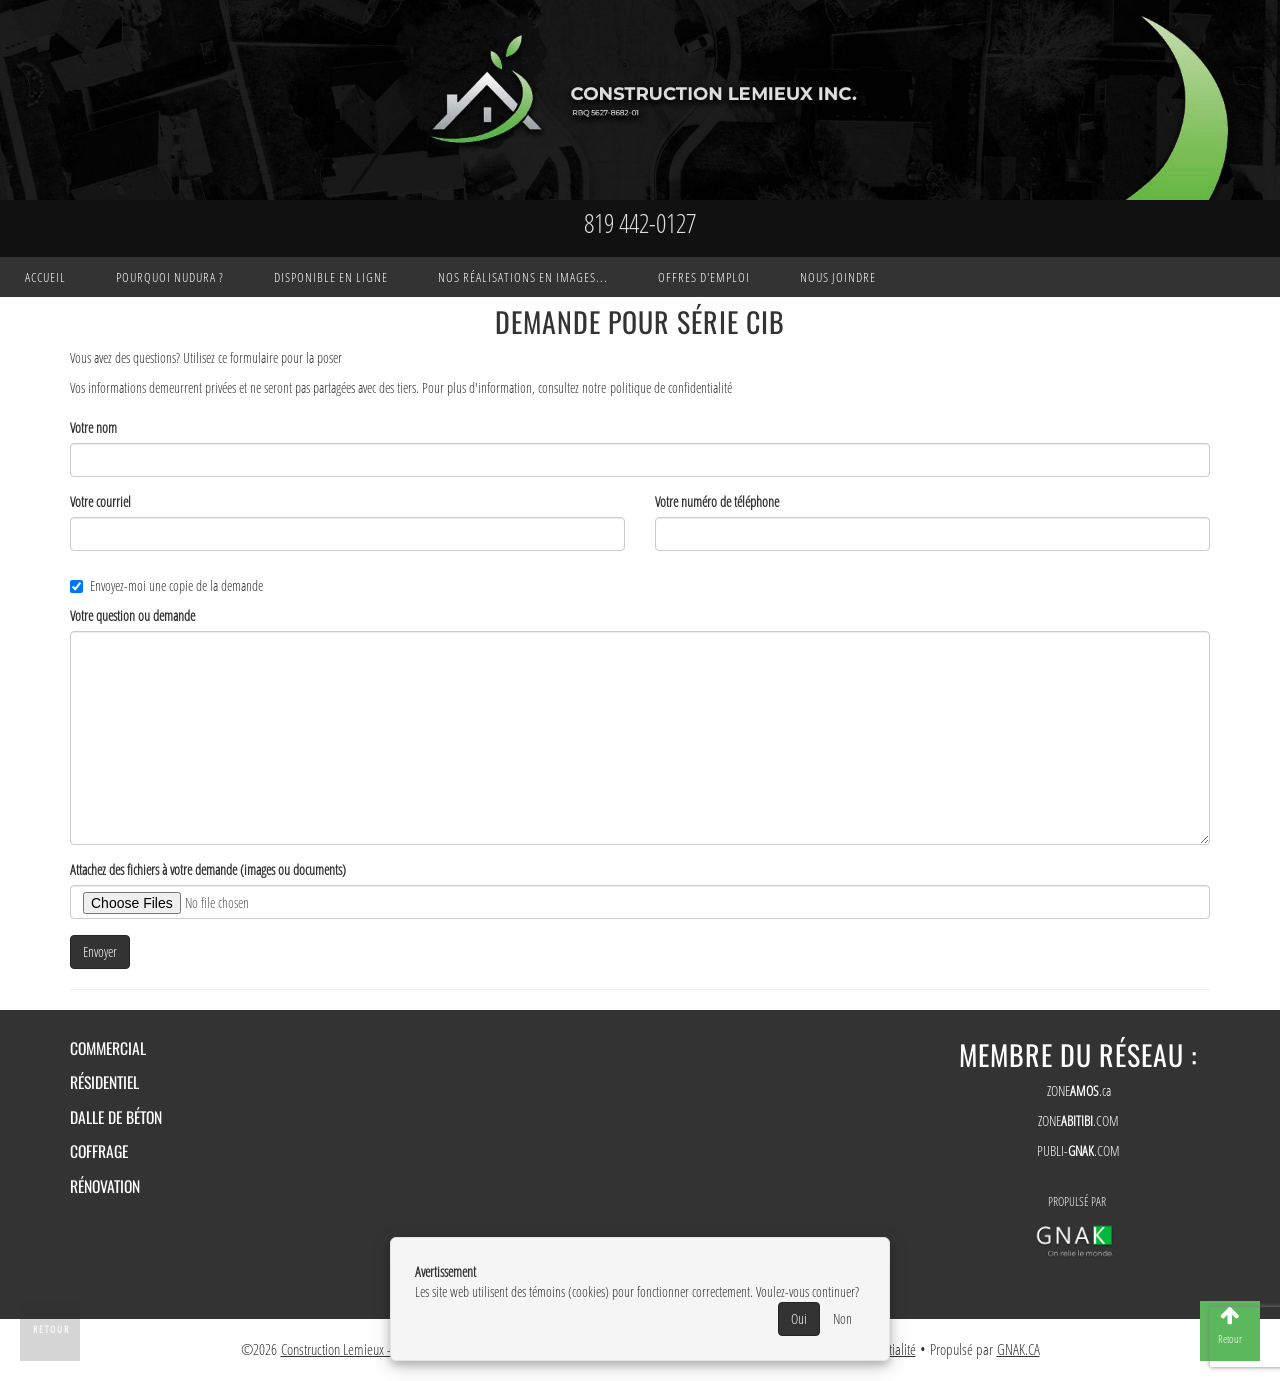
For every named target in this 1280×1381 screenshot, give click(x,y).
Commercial (108, 1048)
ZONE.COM (1078, 1120)
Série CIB (731, 321)
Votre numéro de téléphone (717, 501)
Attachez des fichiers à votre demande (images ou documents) (208, 869)
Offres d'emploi (704, 277)
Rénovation (105, 1186)
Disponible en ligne (331, 277)
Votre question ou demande (132, 615)
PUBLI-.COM (1078, 1150)
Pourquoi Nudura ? (170, 277)
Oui (799, 1318)
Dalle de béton (116, 1117)
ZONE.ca (1079, 1090)
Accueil (45, 277)
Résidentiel (104, 1082)
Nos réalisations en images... (523, 277)
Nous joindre (838, 277)
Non (842, 1318)
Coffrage (99, 1151)
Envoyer (100, 951)
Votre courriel (100, 501)
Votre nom (93, 427)
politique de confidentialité (671, 387)
